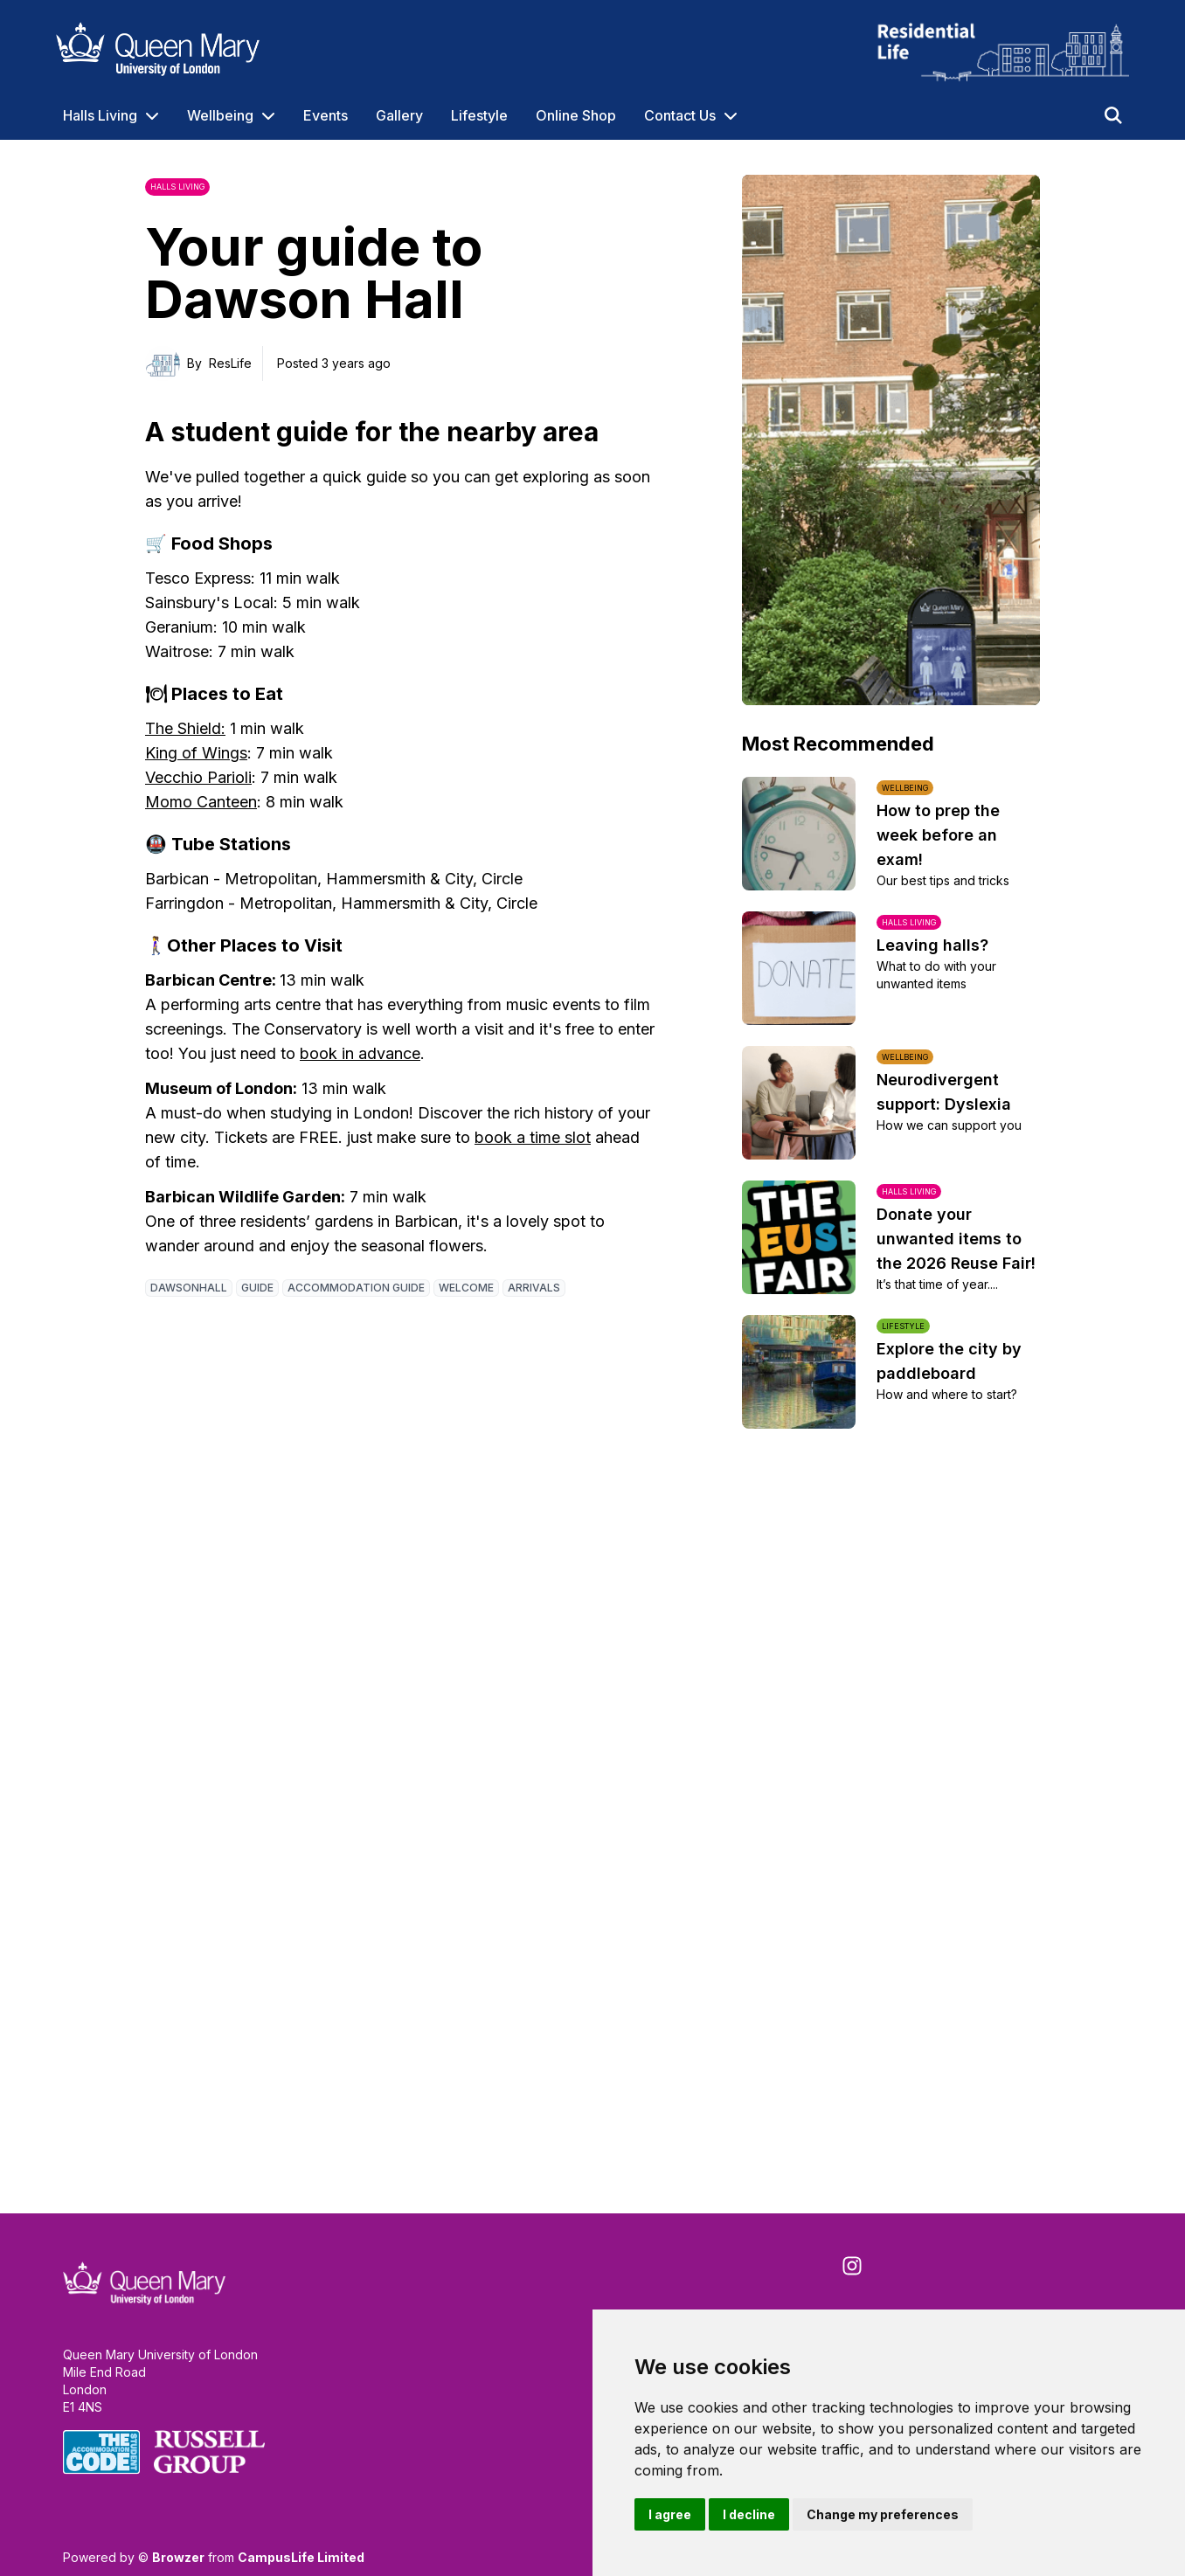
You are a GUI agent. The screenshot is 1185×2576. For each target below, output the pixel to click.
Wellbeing (220, 115)
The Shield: (185, 728)
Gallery (399, 115)
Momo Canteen (201, 802)
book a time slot (533, 1137)
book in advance (360, 1053)
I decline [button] (749, 2514)
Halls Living (100, 115)
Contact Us (680, 115)
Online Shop (576, 115)
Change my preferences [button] (883, 2514)
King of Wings (196, 753)
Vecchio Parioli (198, 777)
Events (325, 115)
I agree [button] (669, 2514)
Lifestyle (479, 115)
